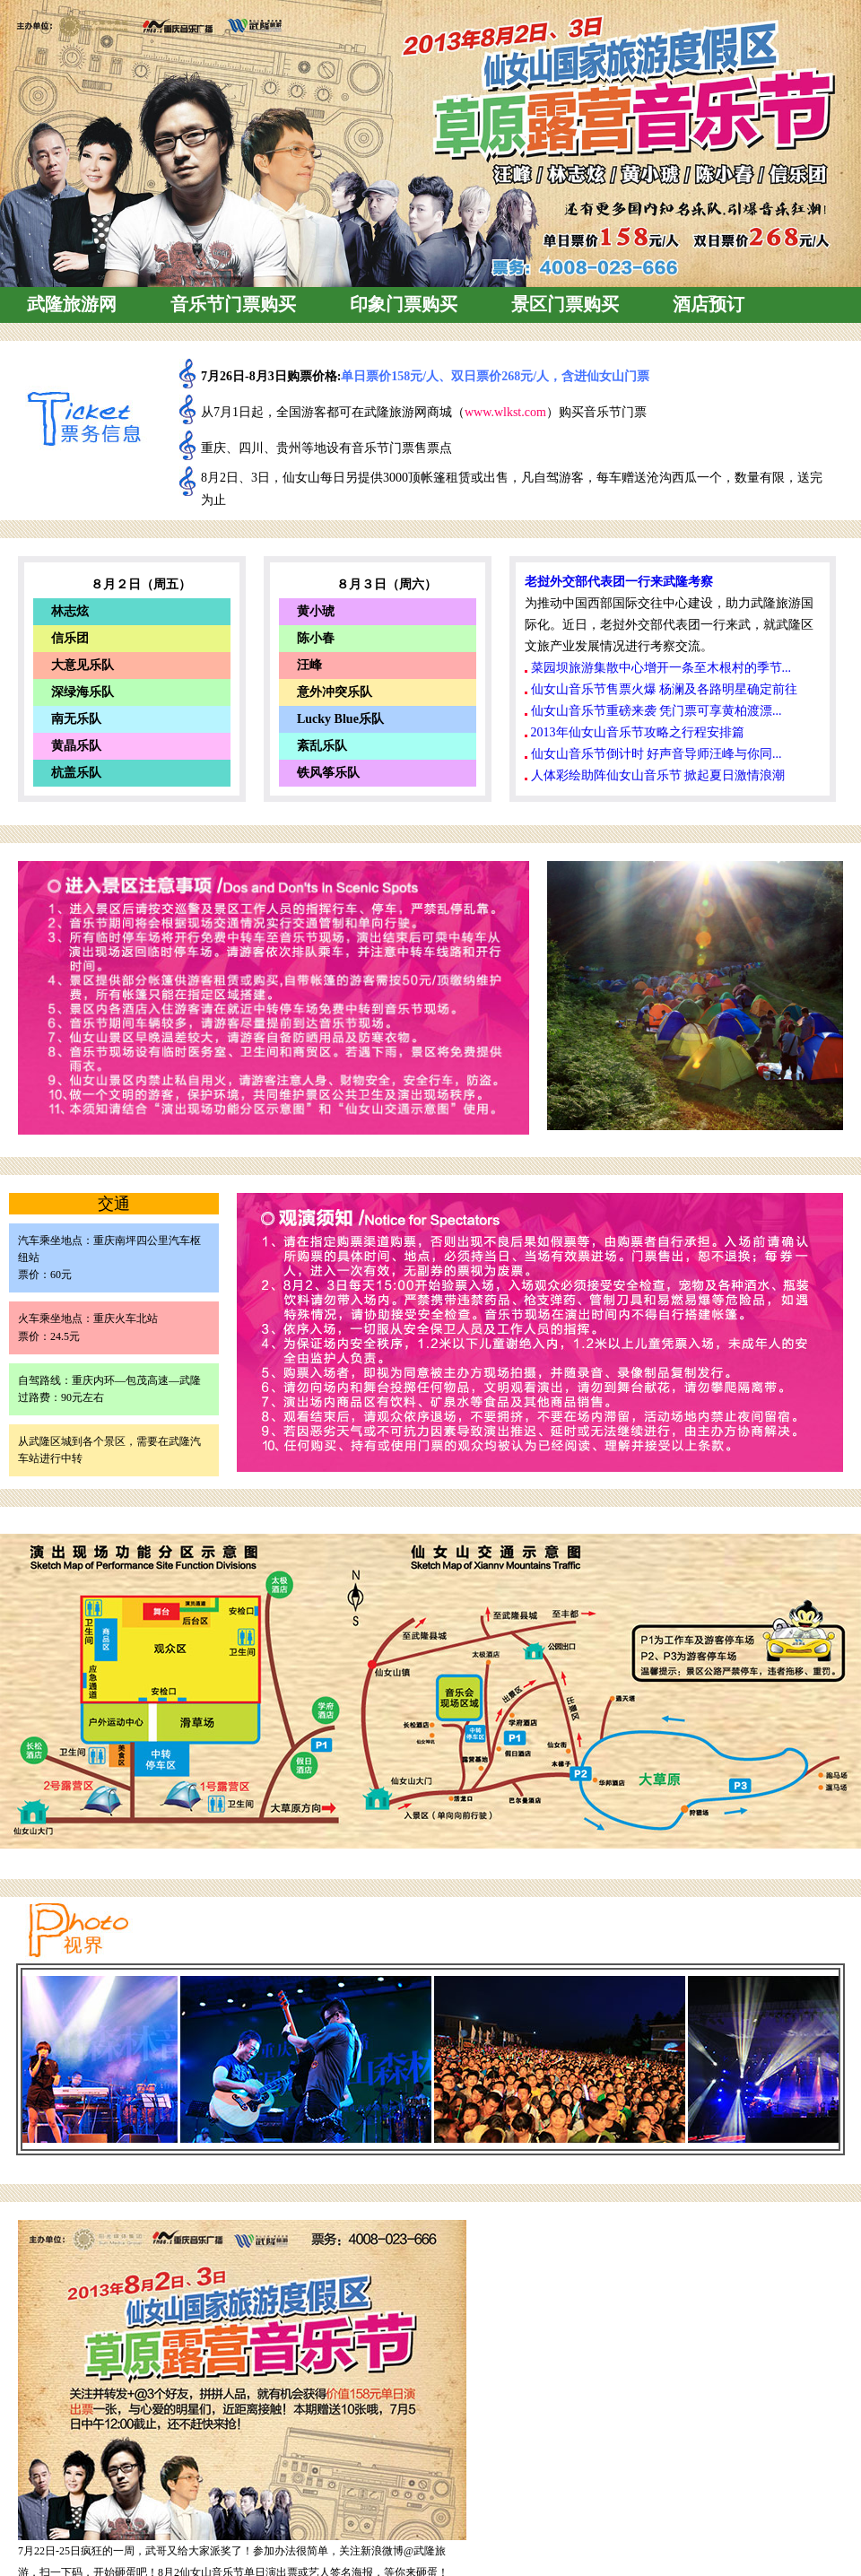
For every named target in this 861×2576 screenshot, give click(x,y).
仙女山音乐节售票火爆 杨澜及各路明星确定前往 (664, 689)
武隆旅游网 (72, 304)
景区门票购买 (565, 304)
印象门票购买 (403, 304)
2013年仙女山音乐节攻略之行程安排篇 (637, 732)
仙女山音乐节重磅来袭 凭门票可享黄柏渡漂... (656, 711)
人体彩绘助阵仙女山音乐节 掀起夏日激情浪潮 (658, 775)
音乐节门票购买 (233, 304)
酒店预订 (708, 304)
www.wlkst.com (505, 412)
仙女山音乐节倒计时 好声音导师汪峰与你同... (656, 754)
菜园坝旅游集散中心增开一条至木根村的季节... (661, 667)
